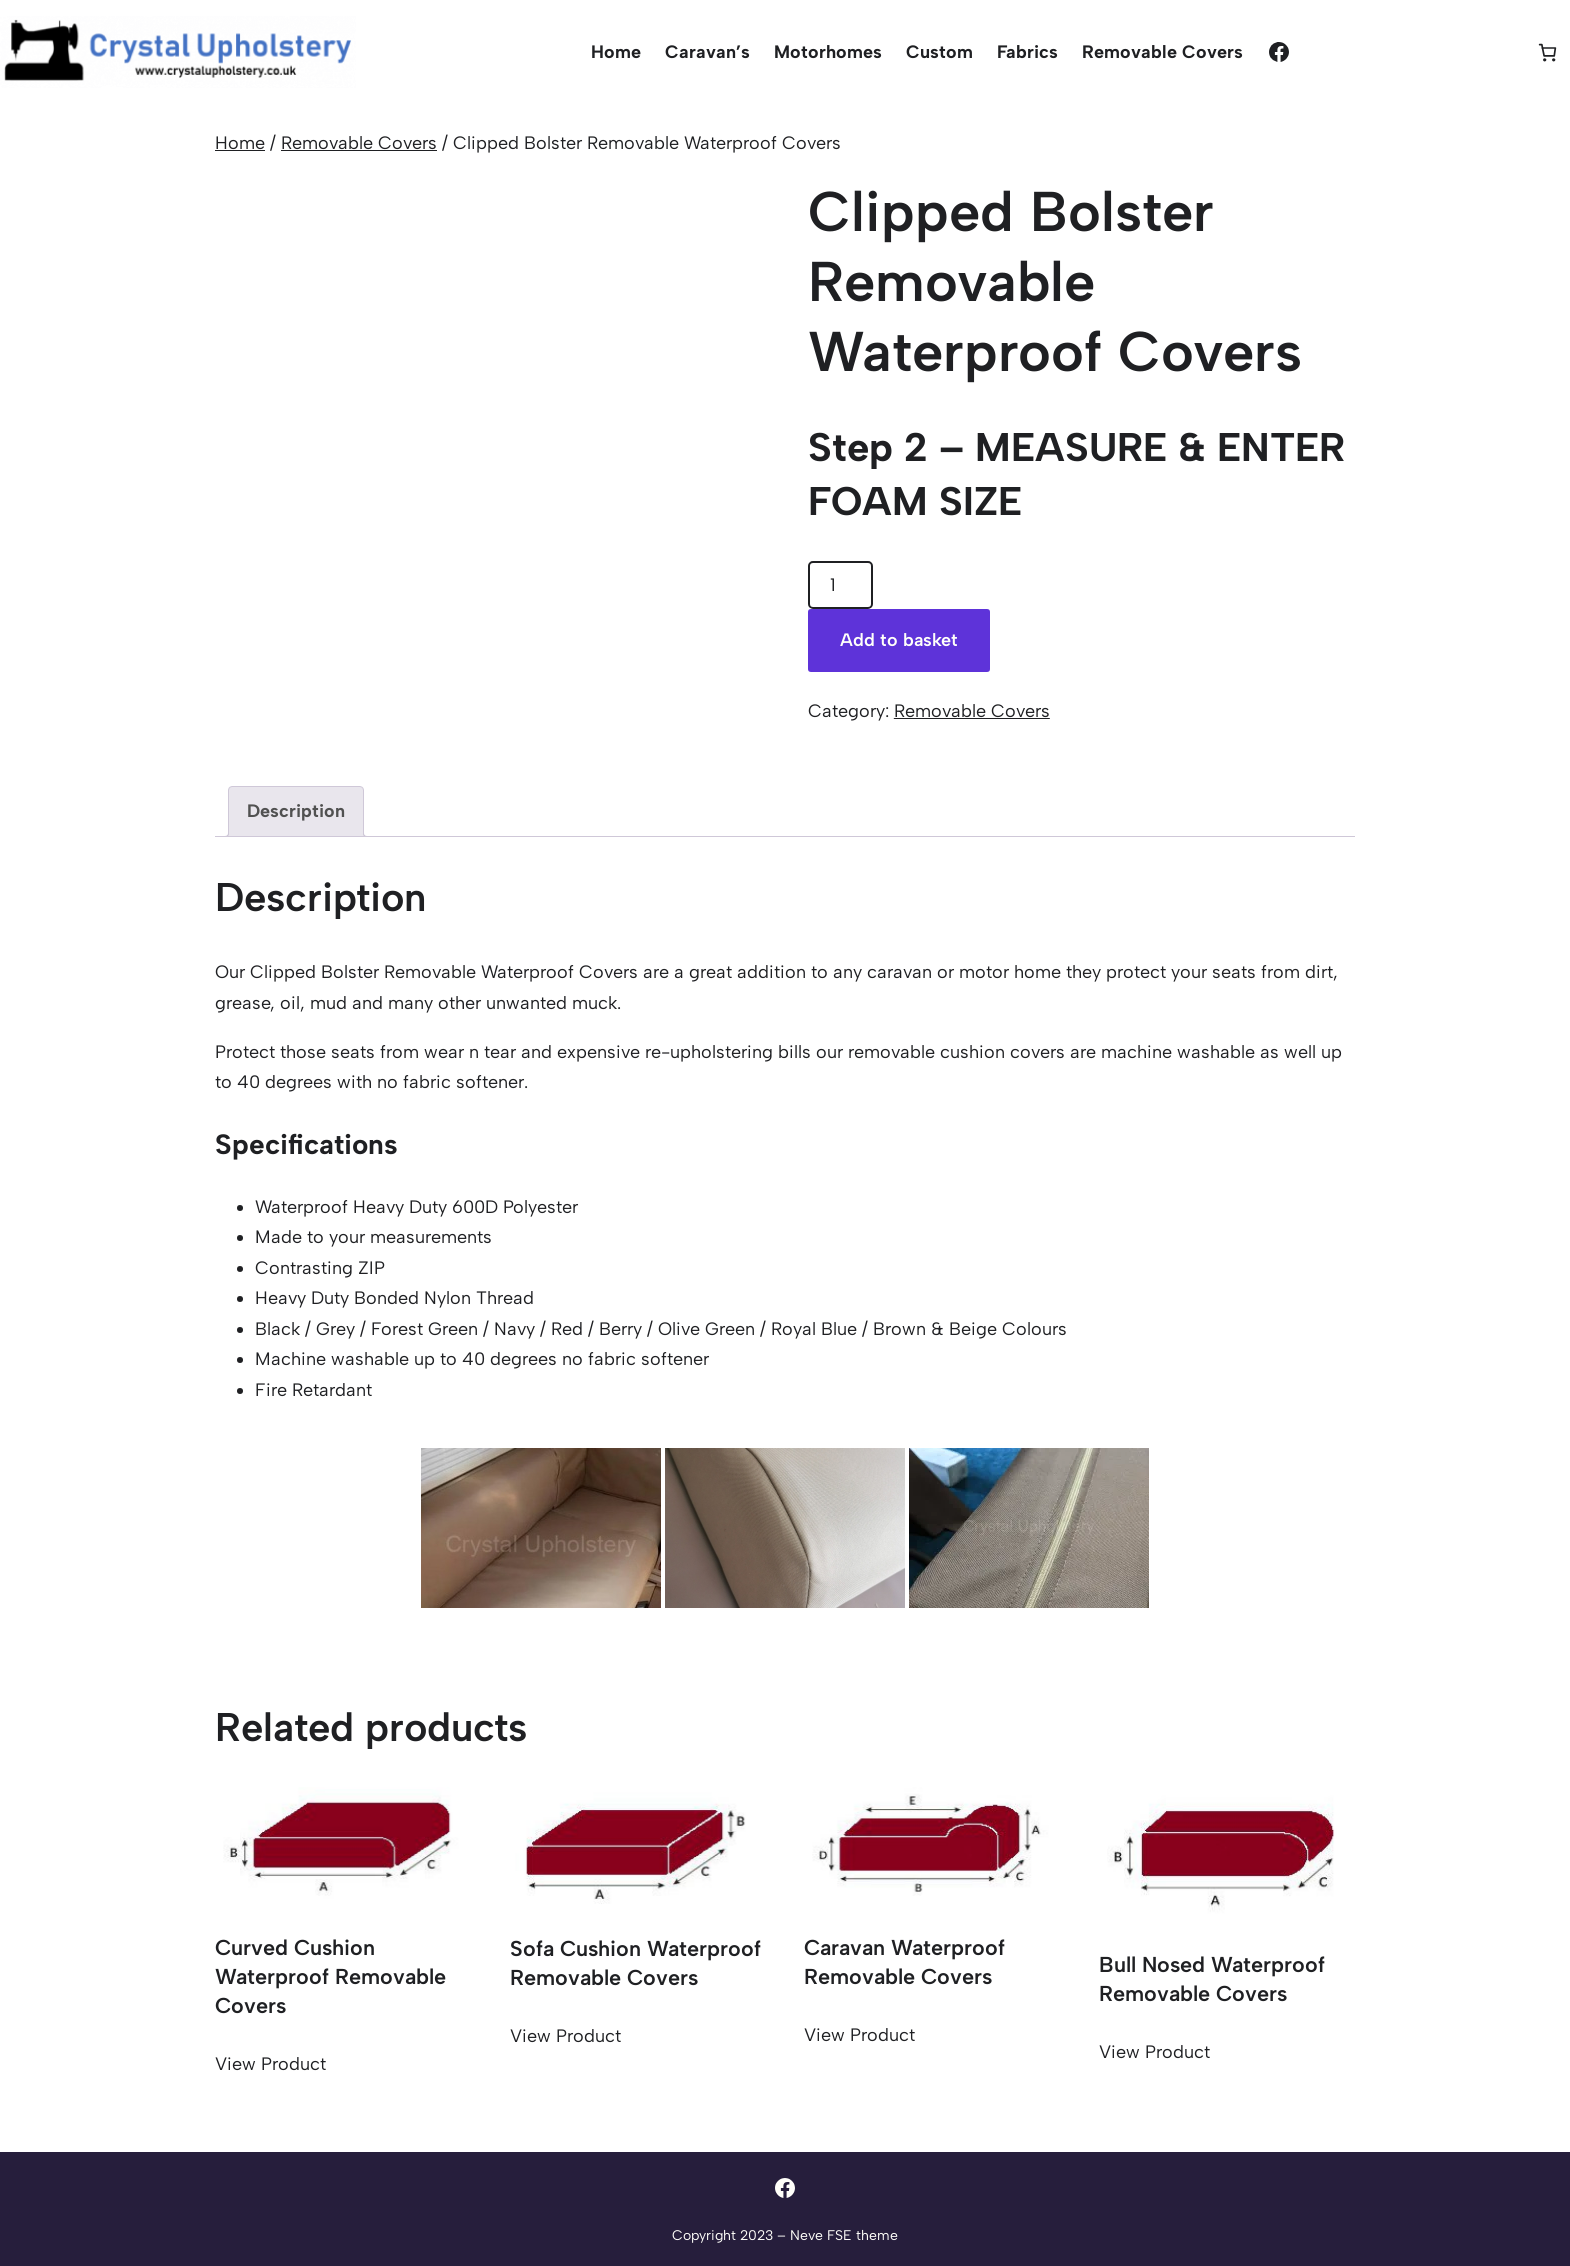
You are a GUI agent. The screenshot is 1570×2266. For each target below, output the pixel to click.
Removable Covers (359, 143)
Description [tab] (296, 811)
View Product (270, 2064)
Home (240, 143)
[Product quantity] (840, 585)
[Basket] (1547, 52)
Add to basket (899, 640)
